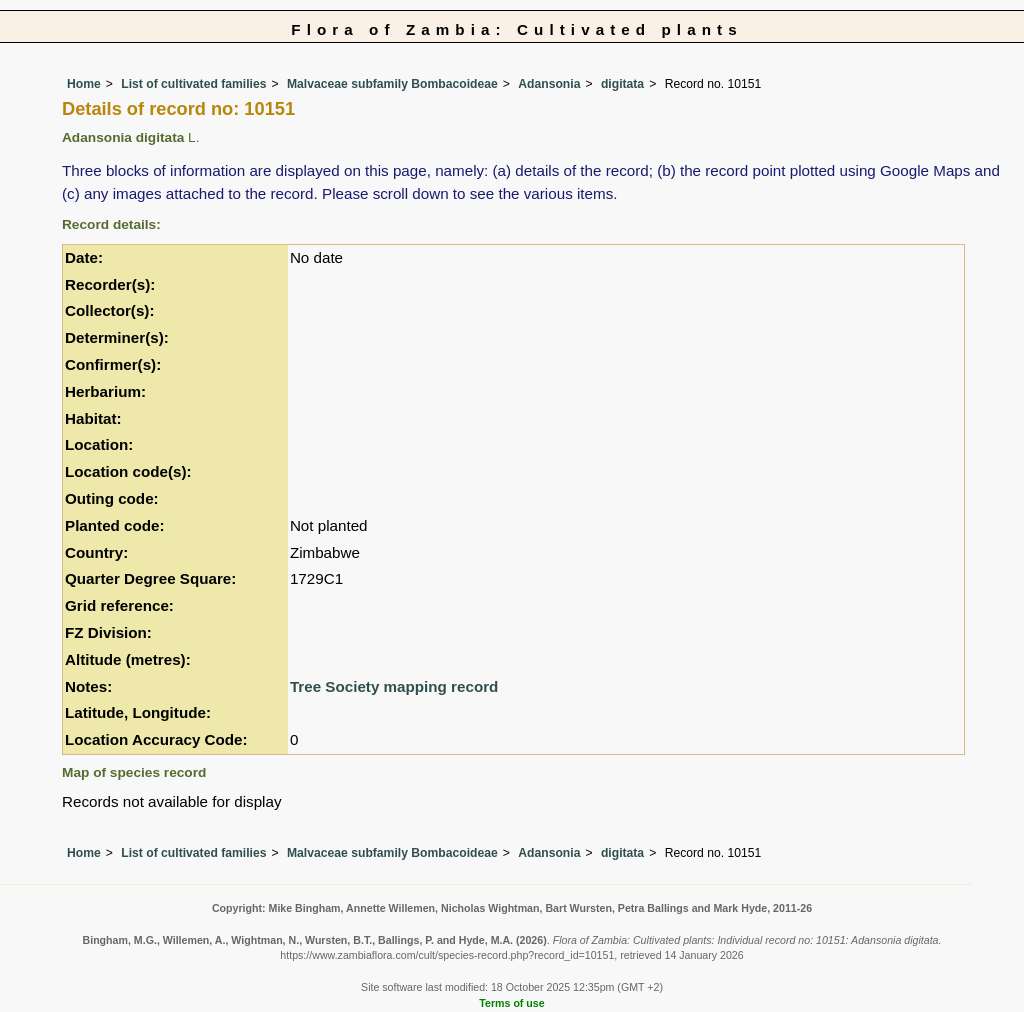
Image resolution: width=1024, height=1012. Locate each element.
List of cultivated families (193, 84)
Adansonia (549, 84)
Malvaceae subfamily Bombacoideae (392, 84)
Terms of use (511, 1003)
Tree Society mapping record (394, 686)
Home (84, 84)
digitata (622, 84)
